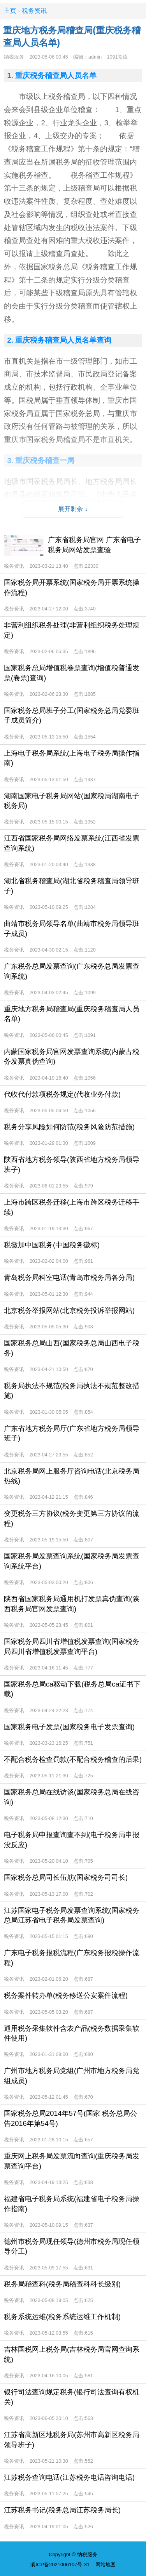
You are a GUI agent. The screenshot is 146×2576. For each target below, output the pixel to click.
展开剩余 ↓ (73, 509)
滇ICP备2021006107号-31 (60, 2564)
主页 (10, 10)
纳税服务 (14, 57)
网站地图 (105, 2564)
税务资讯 (34, 10)
